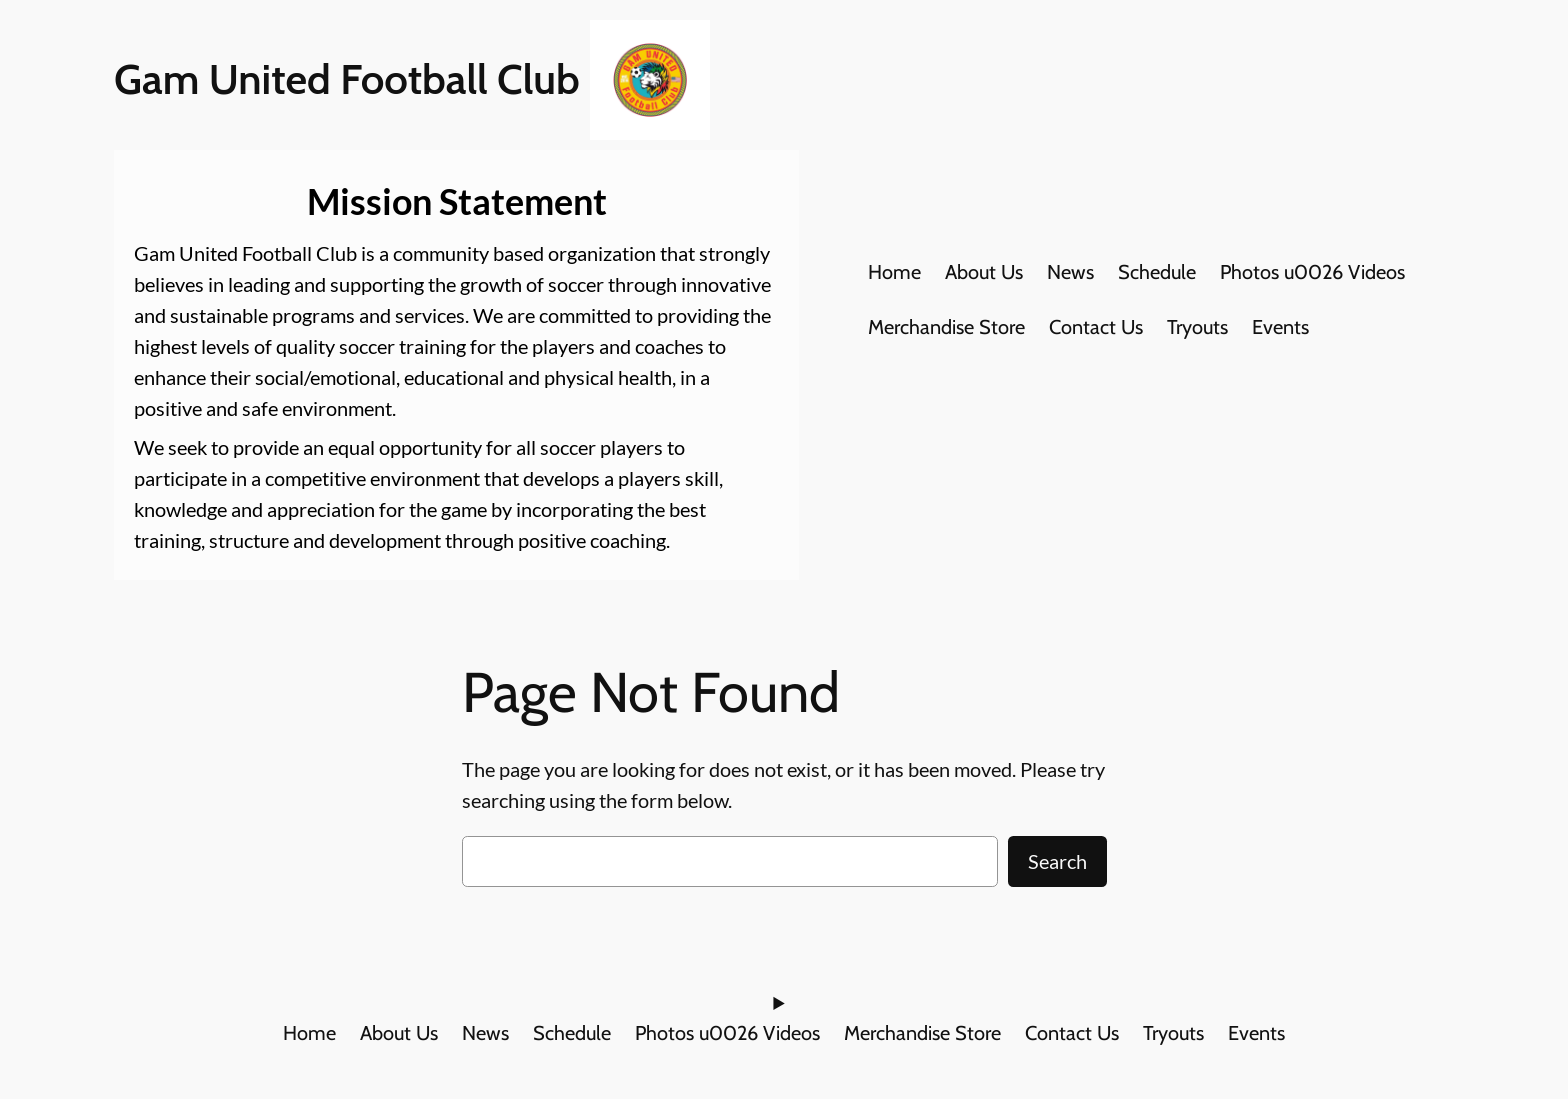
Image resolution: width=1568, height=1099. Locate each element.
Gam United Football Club (347, 79)
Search (1057, 861)
